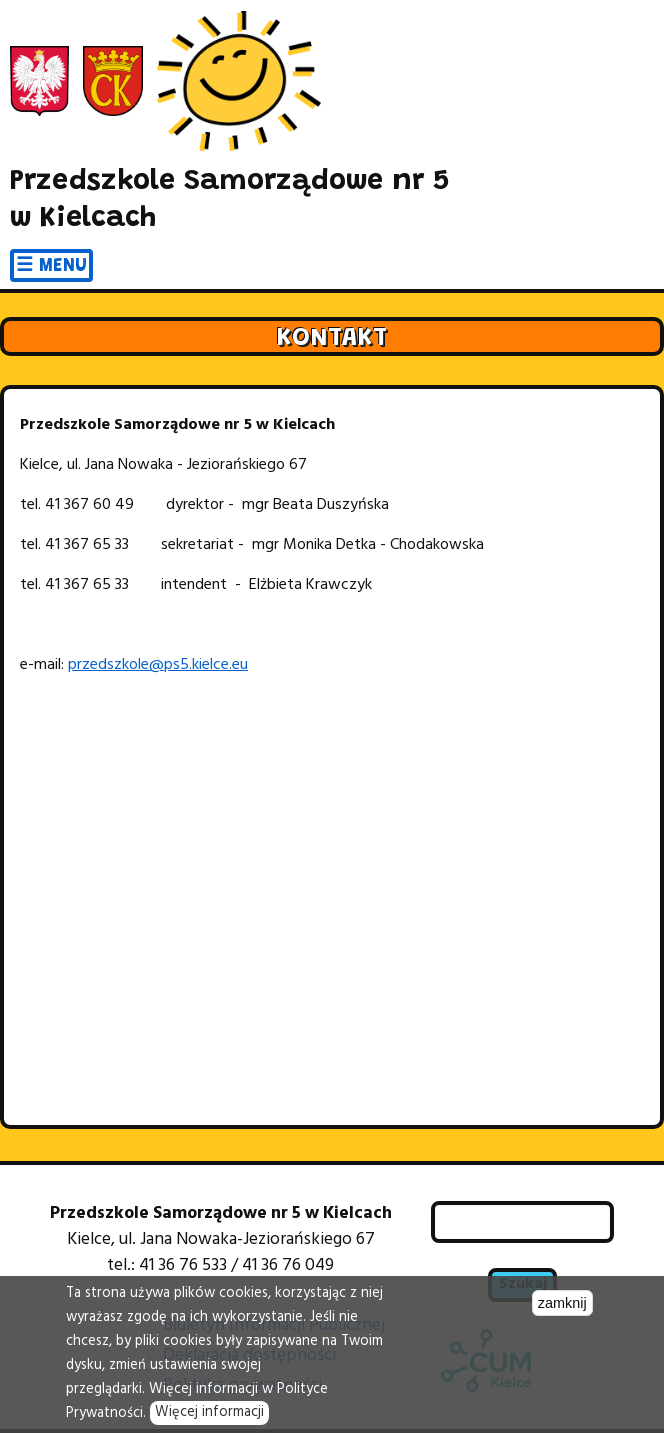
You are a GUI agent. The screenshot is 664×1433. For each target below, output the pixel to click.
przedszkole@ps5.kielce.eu (158, 665)
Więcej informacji (209, 1412)
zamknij (562, 1303)
